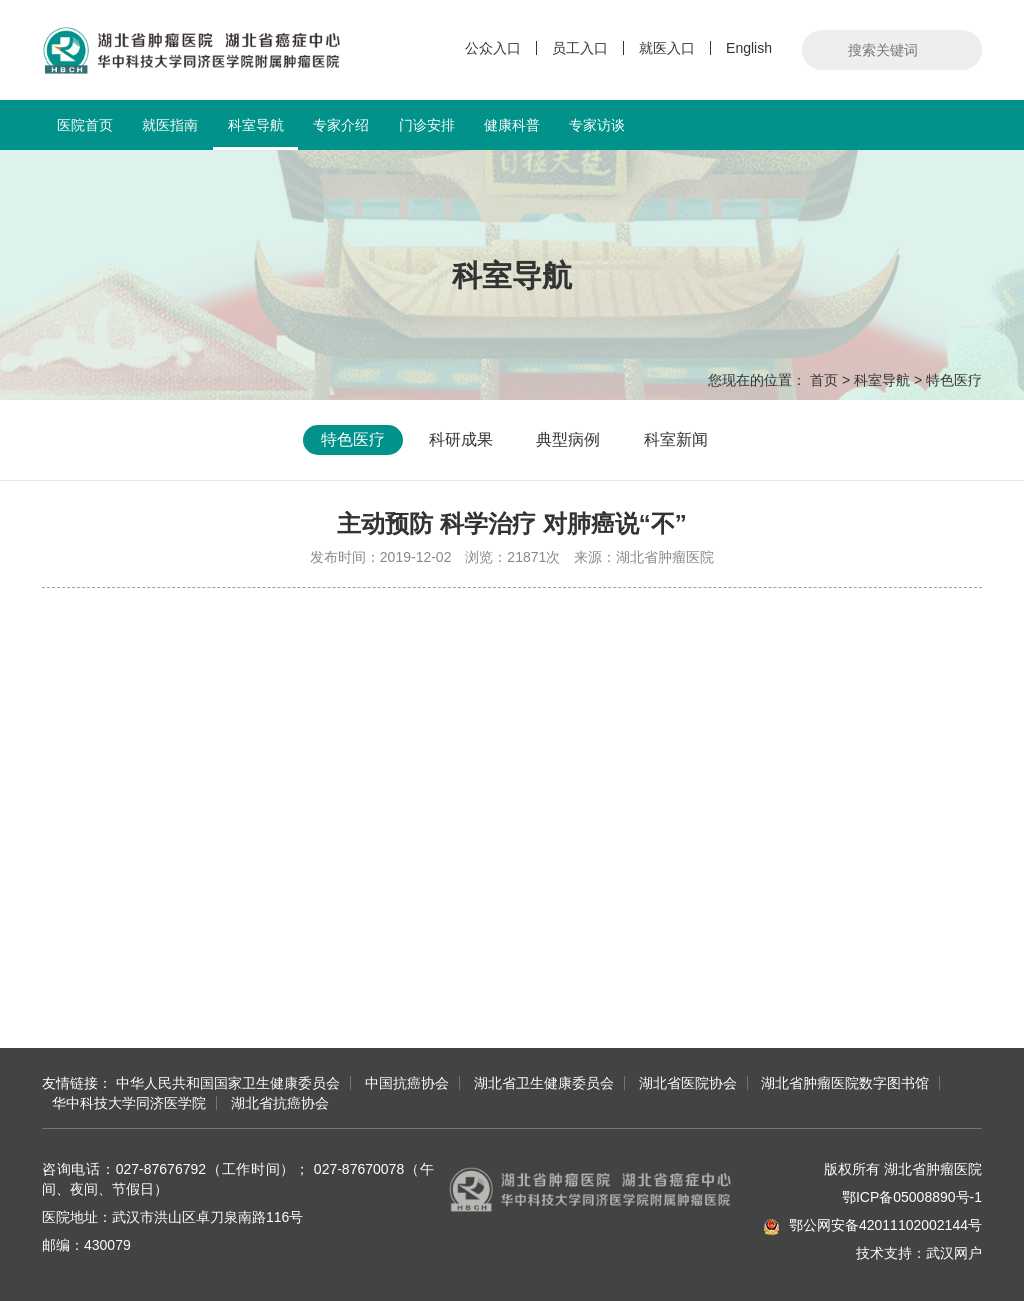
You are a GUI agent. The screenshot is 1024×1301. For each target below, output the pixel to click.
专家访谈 (597, 125)
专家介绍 (341, 125)
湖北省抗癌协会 (280, 1103)
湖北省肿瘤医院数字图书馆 (845, 1083)
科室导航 (255, 133)
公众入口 (493, 48)
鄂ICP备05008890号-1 (912, 1197)
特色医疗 (954, 380)
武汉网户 (954, 1253)
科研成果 (461, 439)
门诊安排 (427, 125)
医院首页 (85, 125)
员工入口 (580, 48)
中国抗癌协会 (407, 1083)
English (749, 48)
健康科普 (512, 125)
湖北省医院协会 (688, 1083)
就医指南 (170, 125)
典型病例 (568, 439)
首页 (824, 380)
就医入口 (667, 48)
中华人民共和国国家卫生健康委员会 (228, 1083)
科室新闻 (676, 439)
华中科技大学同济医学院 (129, 1103)
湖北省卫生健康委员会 (544, 1083)
